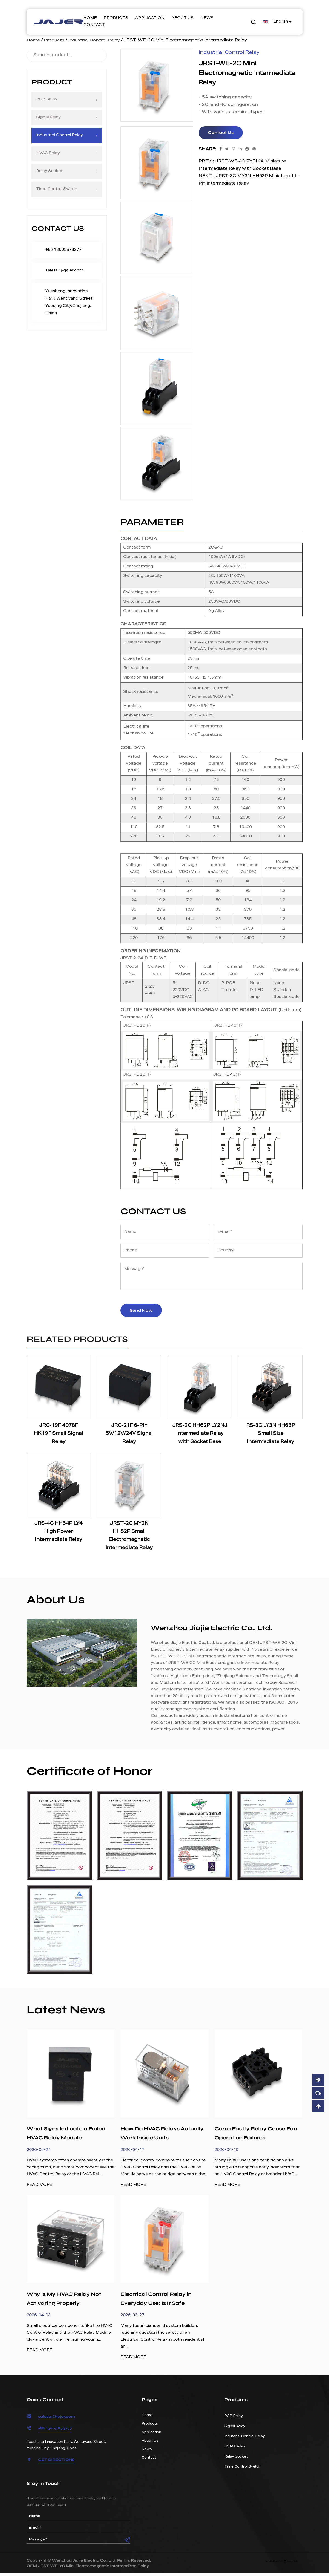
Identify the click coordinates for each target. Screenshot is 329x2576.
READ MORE (39, 2188)
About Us (182, 18)
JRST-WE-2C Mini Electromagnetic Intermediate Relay (210, 1659)
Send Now (141, 1312)
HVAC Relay (66, 153)
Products (116, 18)
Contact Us (221, 132)
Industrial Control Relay (95, 40)
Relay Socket (66, 171)
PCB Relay (66, 99)
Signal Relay (66, 117)
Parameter (154, 522)
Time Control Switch (66, 189)
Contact (94, 25)
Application (149, 18)
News (207, 18)
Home (90, 18)
